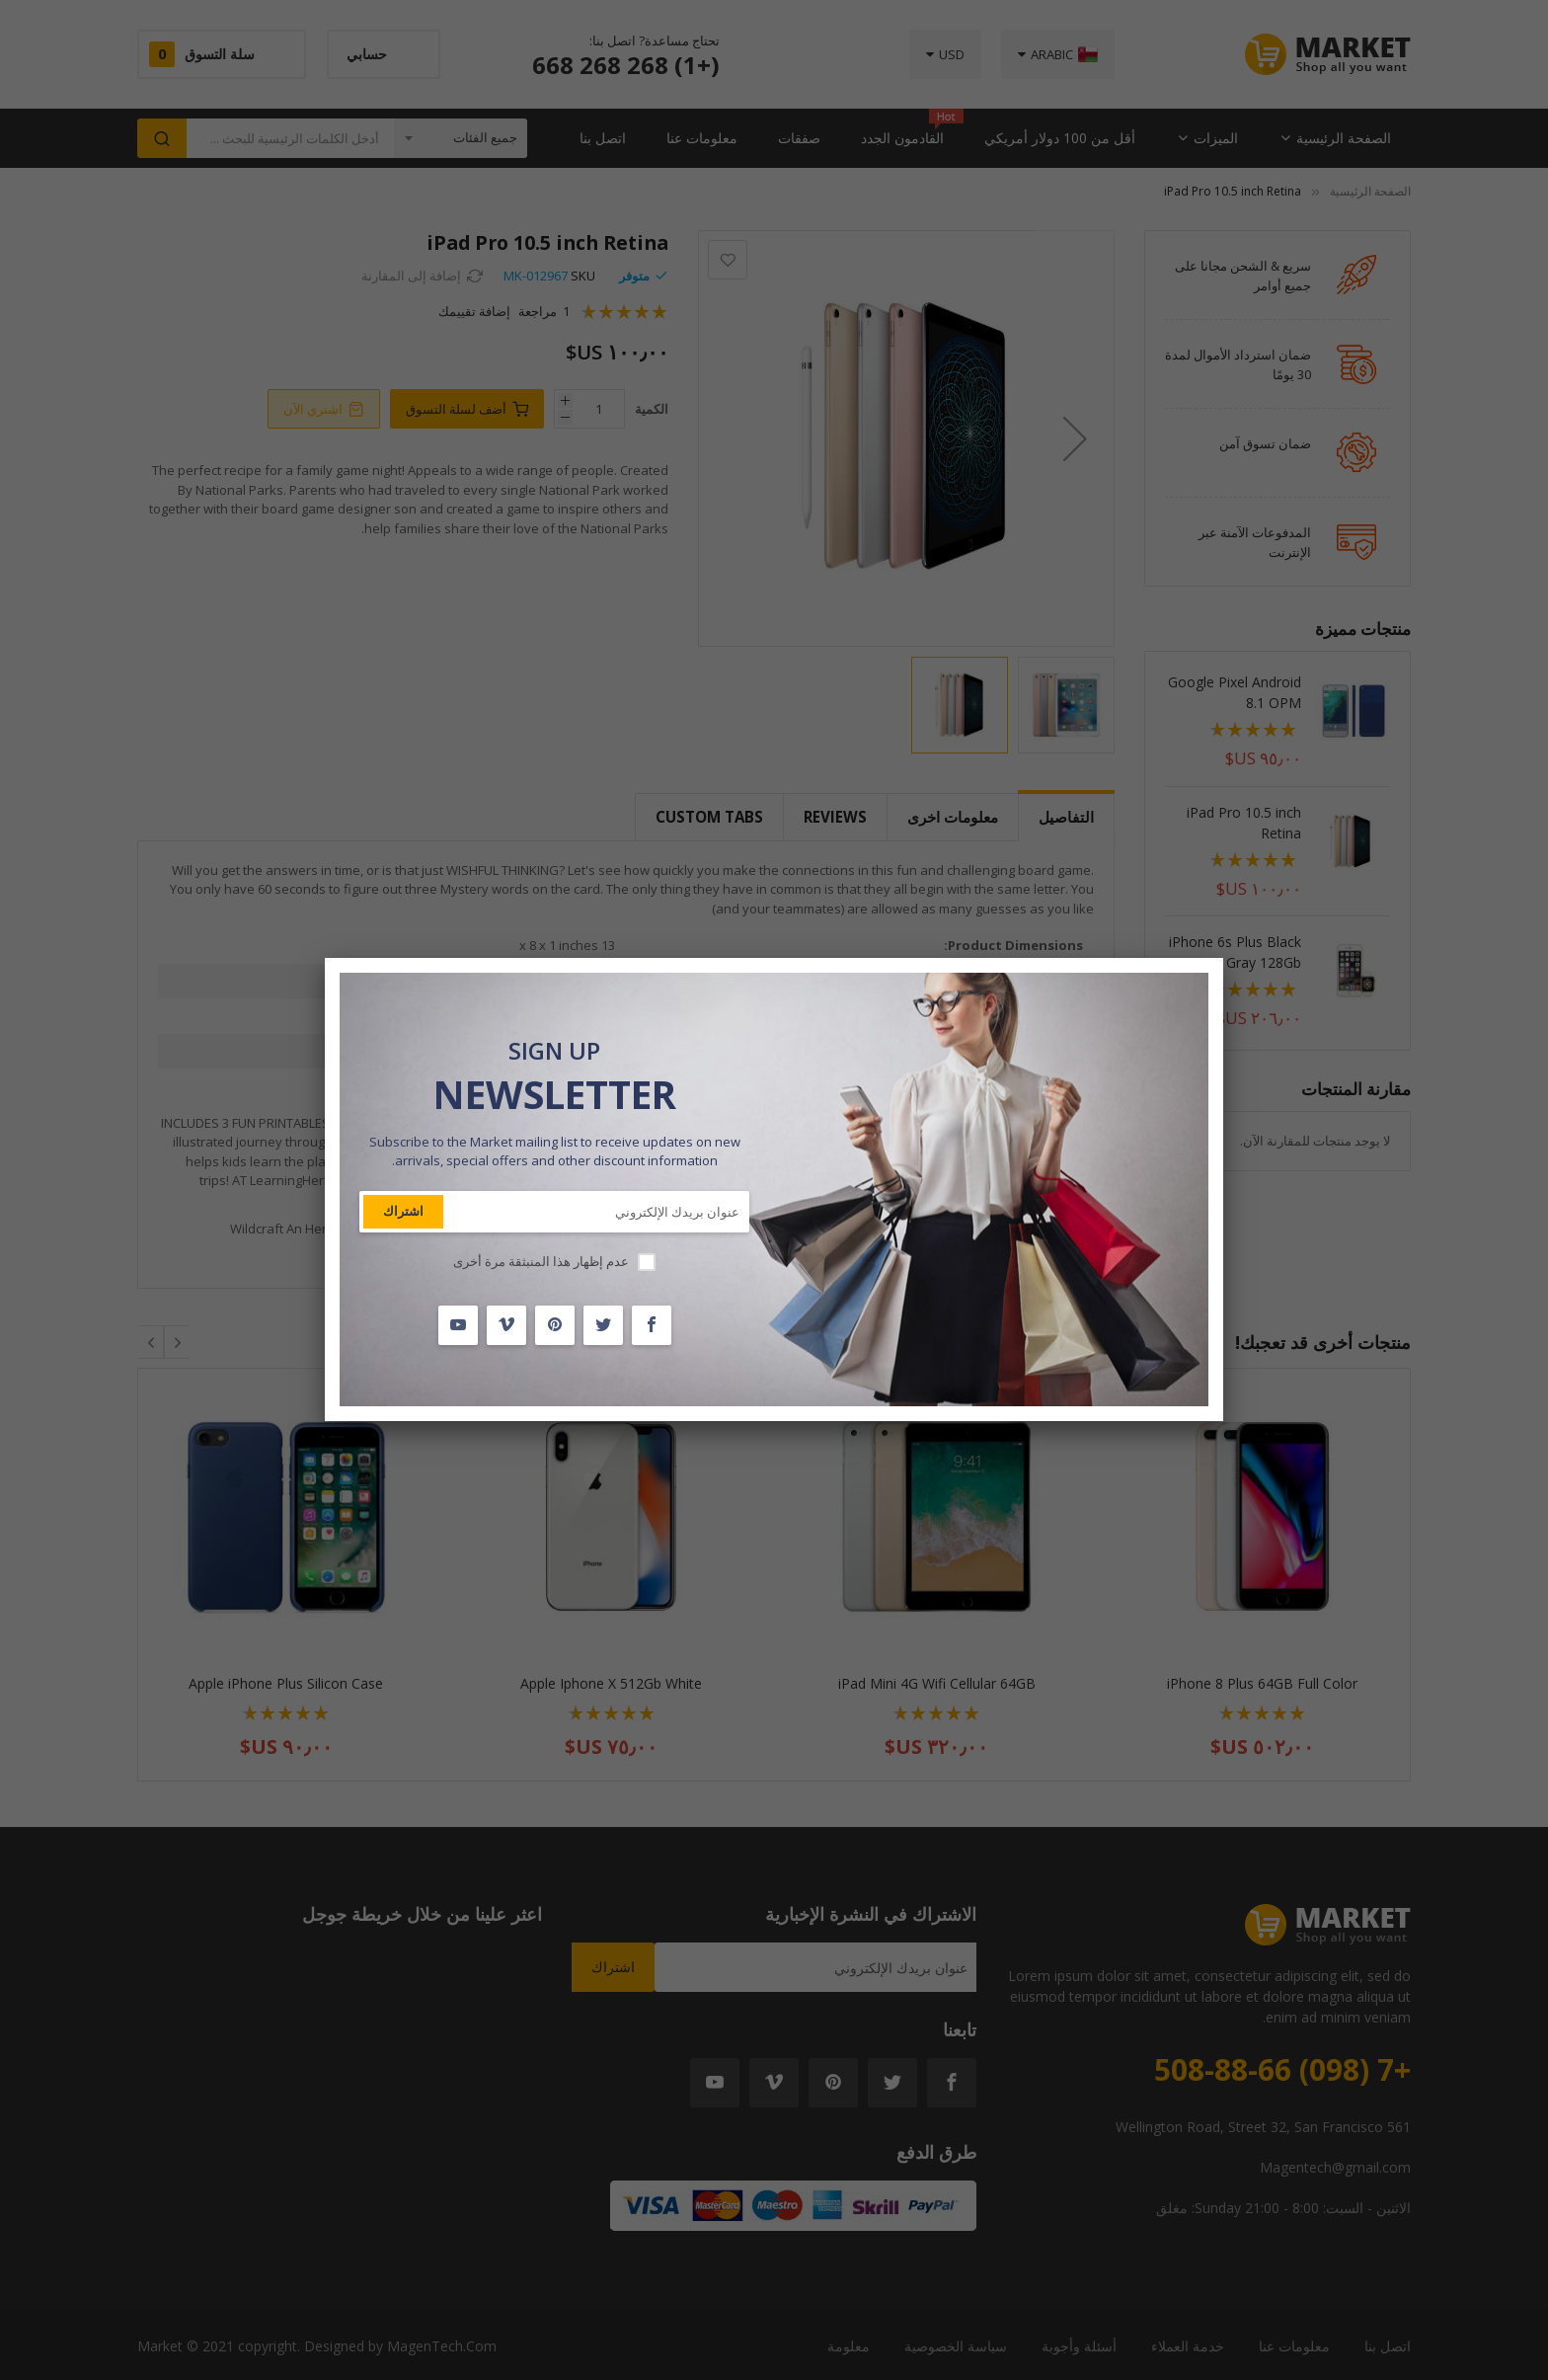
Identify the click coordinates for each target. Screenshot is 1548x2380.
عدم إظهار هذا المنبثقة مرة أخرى (541, 1261)
